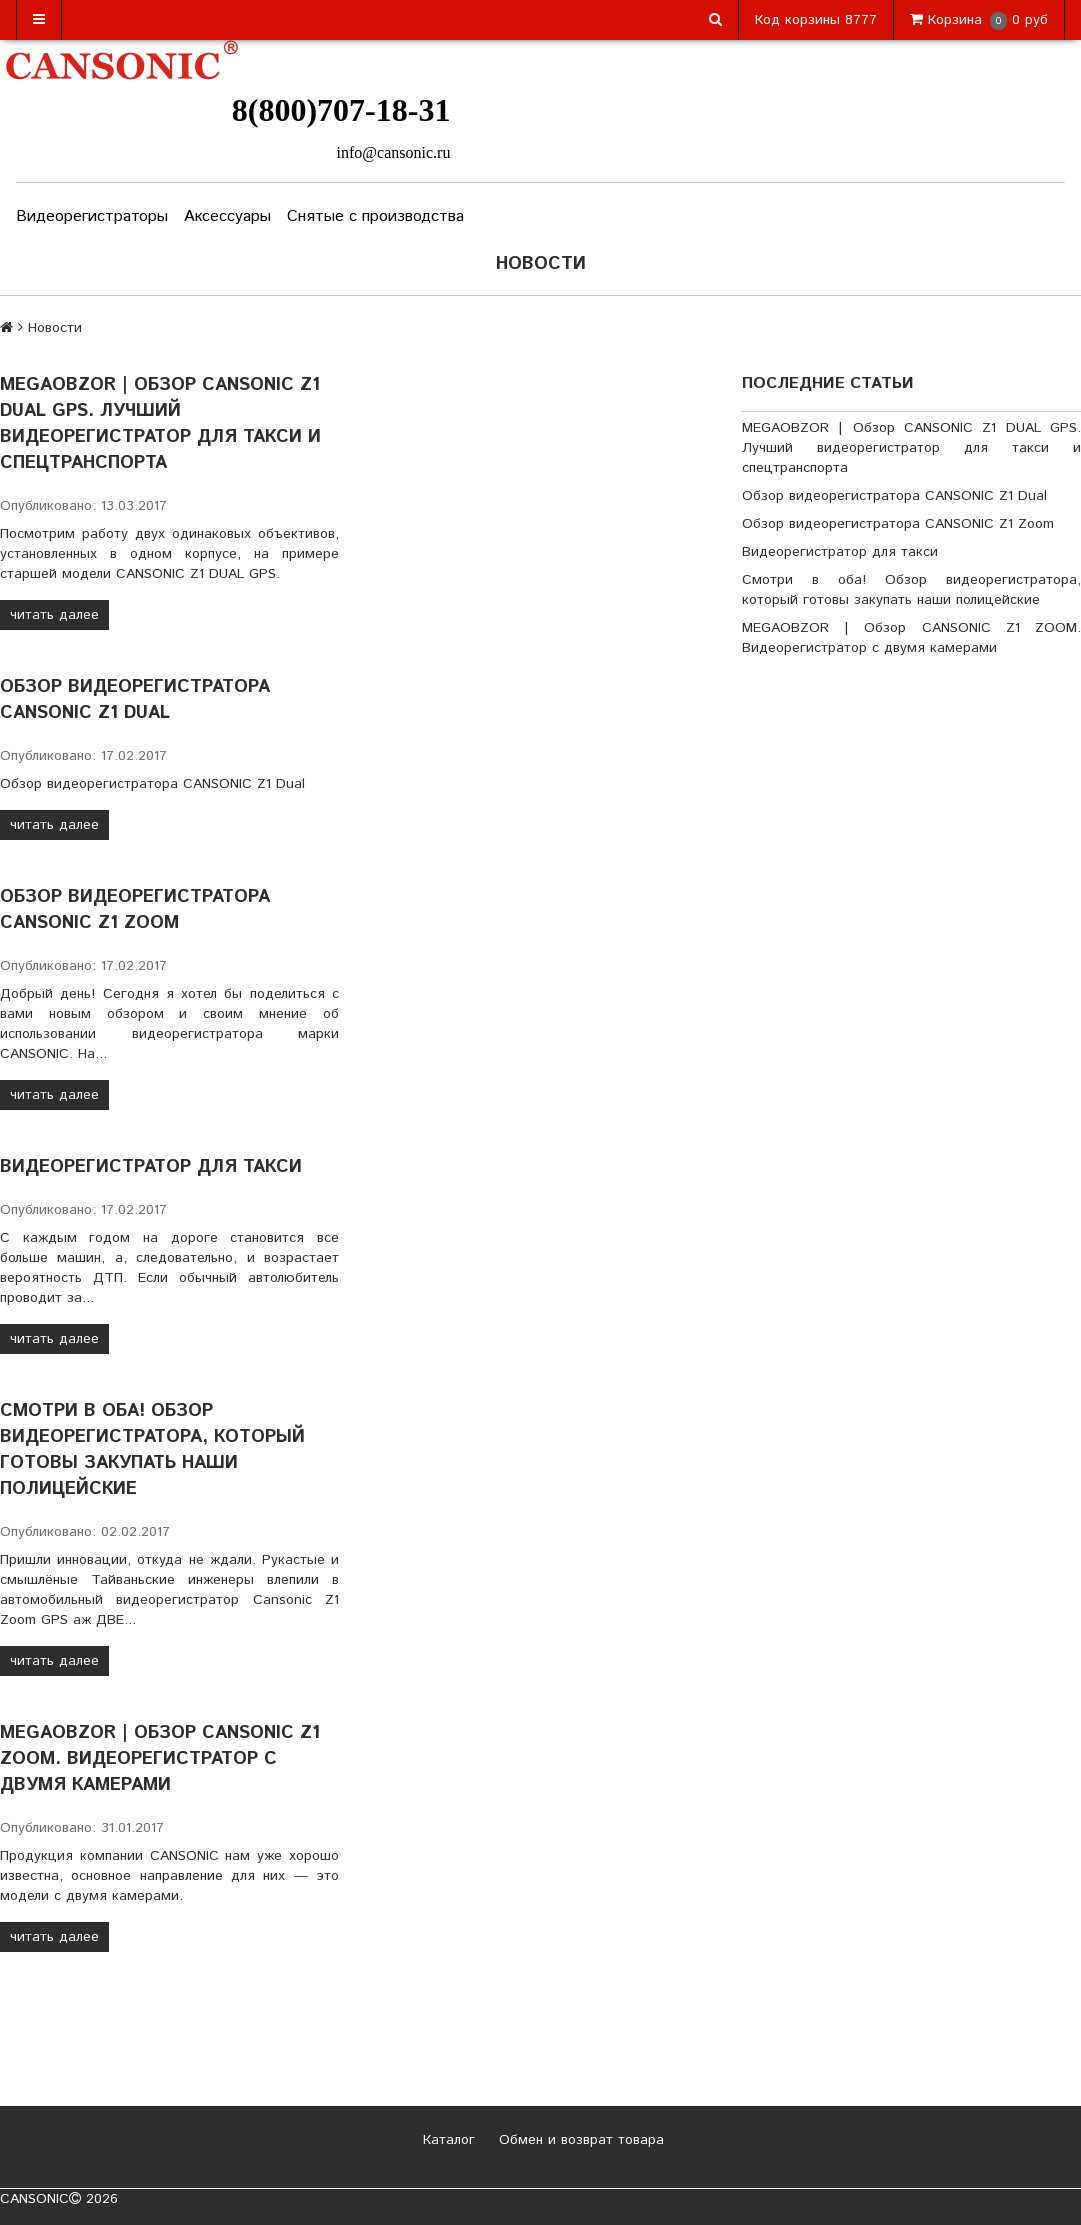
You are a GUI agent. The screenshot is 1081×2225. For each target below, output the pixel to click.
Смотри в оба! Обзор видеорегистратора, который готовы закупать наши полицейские (152, 1450)
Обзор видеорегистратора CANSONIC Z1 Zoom (135, 910)
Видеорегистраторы (92, 216)
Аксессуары (227, 216)
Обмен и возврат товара (579, 2140)
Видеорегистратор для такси (151, 1167)
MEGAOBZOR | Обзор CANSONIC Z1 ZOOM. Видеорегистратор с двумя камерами (160, 1759)
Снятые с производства (375, 216)
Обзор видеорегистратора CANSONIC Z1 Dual (135, 700)
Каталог (446, 2140)
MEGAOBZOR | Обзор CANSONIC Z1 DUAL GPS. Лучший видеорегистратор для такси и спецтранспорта (160, 424)
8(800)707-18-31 (341, 110)
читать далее (54, 615)
